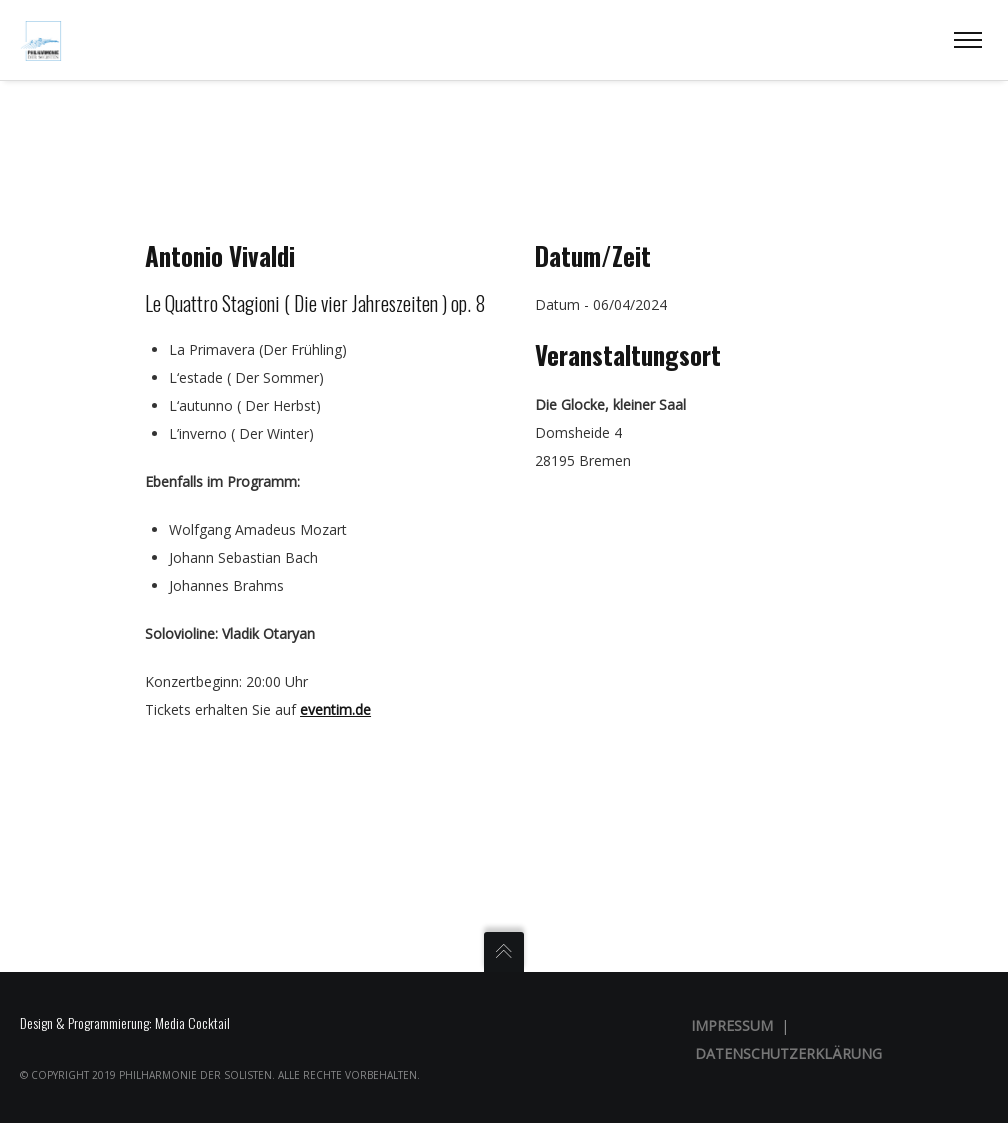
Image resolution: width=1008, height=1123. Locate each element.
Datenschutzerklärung (788, 1053)
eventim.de (335, 709)
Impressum (732, 1025)
